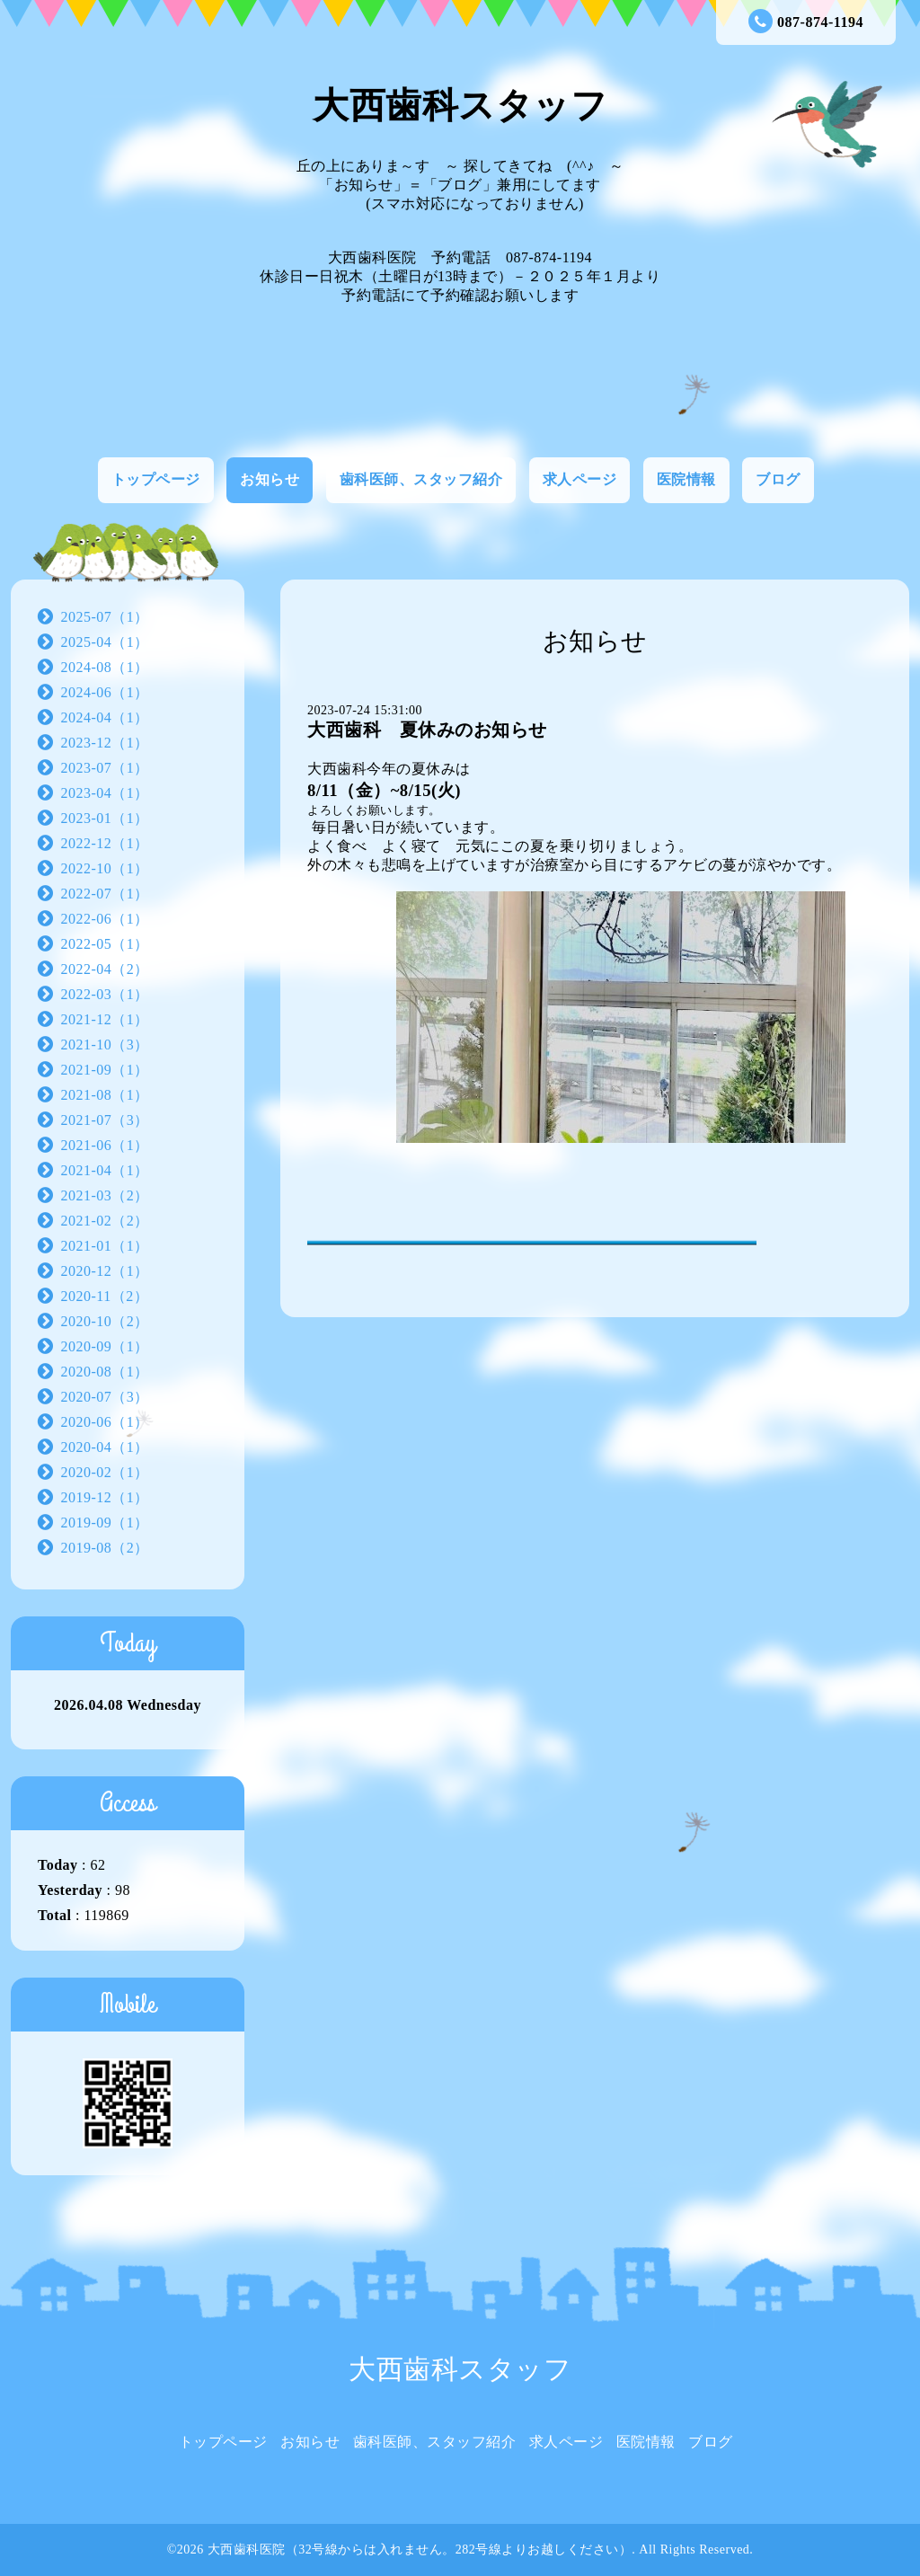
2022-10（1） (105, 868)
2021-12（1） (105, 1019)
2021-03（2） (105, 1195)
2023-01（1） (105, 818)
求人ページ (580, 479)
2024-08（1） (105, 667)
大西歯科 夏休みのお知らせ (427, 729)
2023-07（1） (105, 767)
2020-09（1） (105, 1346)
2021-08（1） (105, 1094)
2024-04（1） (105, 717)
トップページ (155, 479)
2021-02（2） (105, 1220)
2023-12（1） (105, 742)
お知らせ (269, 479)
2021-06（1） (105, 1145)
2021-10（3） (105, 1044)
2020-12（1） (105, 1271)
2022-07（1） (105, 893)
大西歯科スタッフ (460, 105)
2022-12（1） (105, 843)
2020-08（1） (105, 1371)
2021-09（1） (105, 1069)
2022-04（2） (105, 969)
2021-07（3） (105, 1120)
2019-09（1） (105, 1522)
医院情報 (686, 479)
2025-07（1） (105, 616)
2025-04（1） (105, 642)
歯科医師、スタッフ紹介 (421, 479)
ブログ (778, 479)
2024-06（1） (105, 692)
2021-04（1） (105, 1170)
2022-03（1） (105, 994)
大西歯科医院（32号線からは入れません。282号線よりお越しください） (420, 2549)
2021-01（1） (105, 1245)
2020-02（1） (105, 1472)
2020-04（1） (105, 1447)
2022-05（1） (105, 944)
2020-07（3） (105, 1396)
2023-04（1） (105, 793)
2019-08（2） (105, 1547)
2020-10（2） (105, 1321)
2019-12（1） (105, 1497)
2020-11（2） (105, 1296)
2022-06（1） (105, 918)
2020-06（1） (105, 1422)
